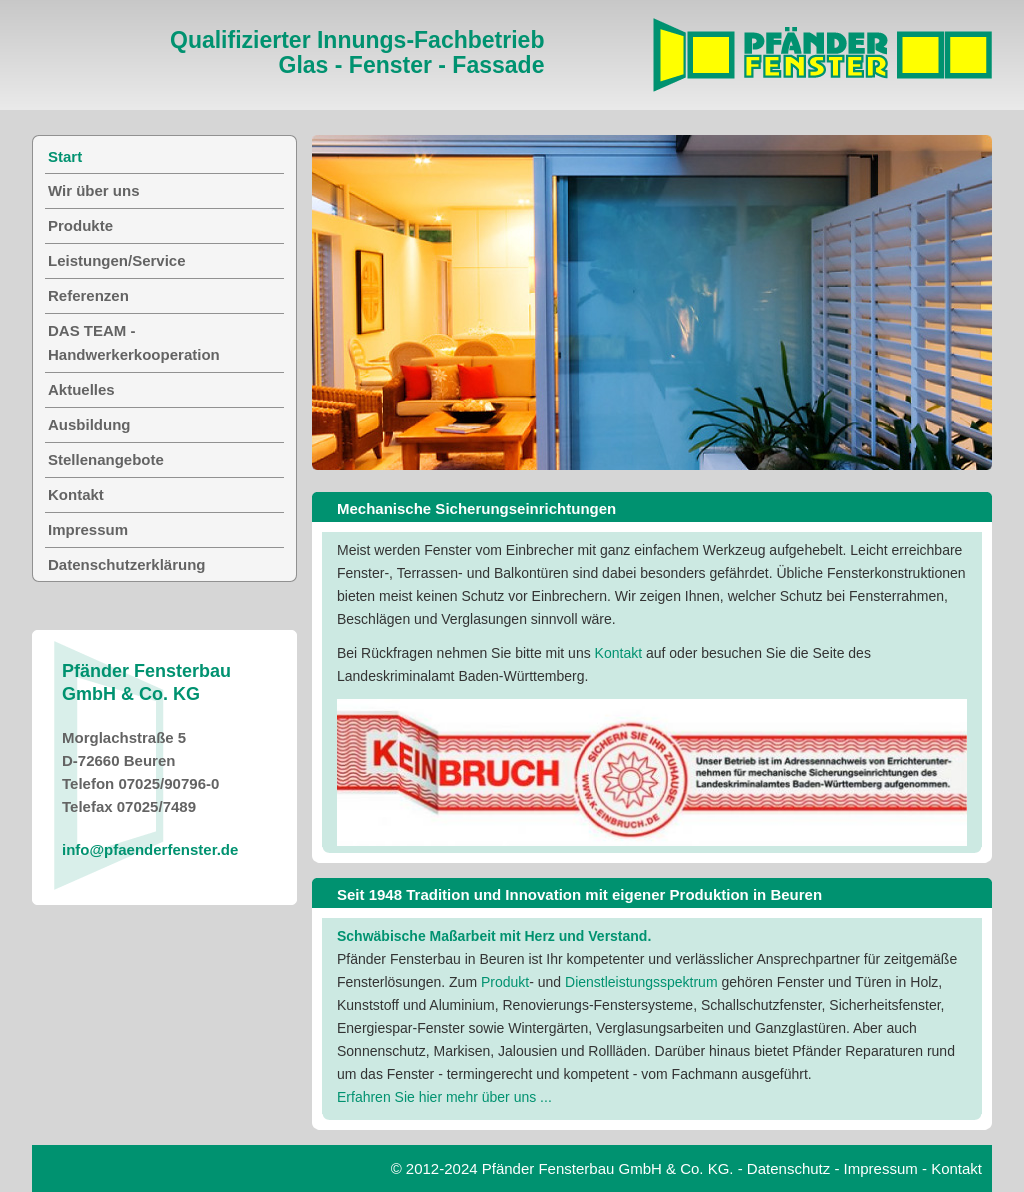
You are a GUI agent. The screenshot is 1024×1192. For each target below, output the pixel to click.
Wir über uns (94, 190)
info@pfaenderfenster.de (150, 849)
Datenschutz (788, 1168)
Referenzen (88, 295)
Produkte (80, 225)
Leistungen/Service (117, 260)
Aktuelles (81, 389)
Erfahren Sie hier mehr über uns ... (444, 1097)
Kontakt (620, 653)
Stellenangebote (106, 459)
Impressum (88, 529)
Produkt (505, 982)
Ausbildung (89, 424)
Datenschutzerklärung (127, 564)
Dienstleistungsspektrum (641, 982)
